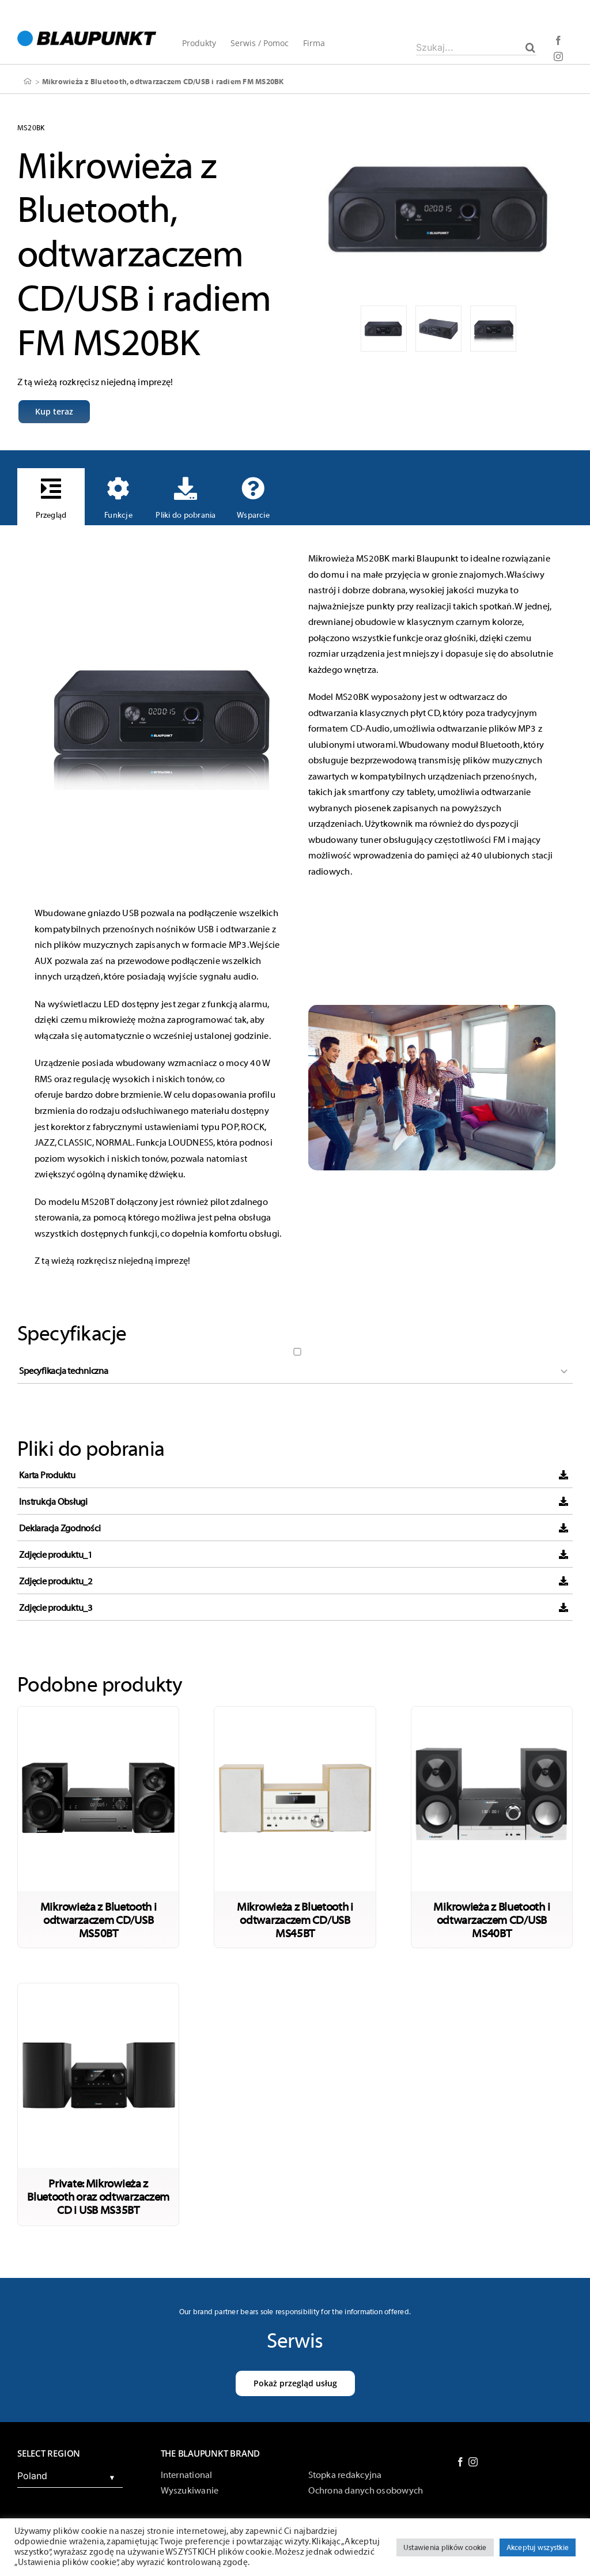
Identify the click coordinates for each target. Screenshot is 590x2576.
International (187, 2475)
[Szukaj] (530, 47)
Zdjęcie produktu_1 (56, 1555)
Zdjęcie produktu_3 (56, 1608)
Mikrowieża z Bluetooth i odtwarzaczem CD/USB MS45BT (295, 1920)
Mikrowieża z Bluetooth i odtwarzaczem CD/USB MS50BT (98, 1920)
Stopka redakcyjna (345, 2475)
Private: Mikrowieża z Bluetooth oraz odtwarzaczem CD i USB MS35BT (98, 2197)
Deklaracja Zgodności (59, 1528)
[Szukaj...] (476, 47)
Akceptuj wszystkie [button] (537, 2547)
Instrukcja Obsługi (53, 1502)
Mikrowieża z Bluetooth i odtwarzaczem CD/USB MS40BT (491, 1920)
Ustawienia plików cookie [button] (445, 2547)
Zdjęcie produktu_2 (56, 1581)
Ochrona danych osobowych (365, 2490)
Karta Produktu (47, 1475)
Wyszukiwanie (190, 2490)
